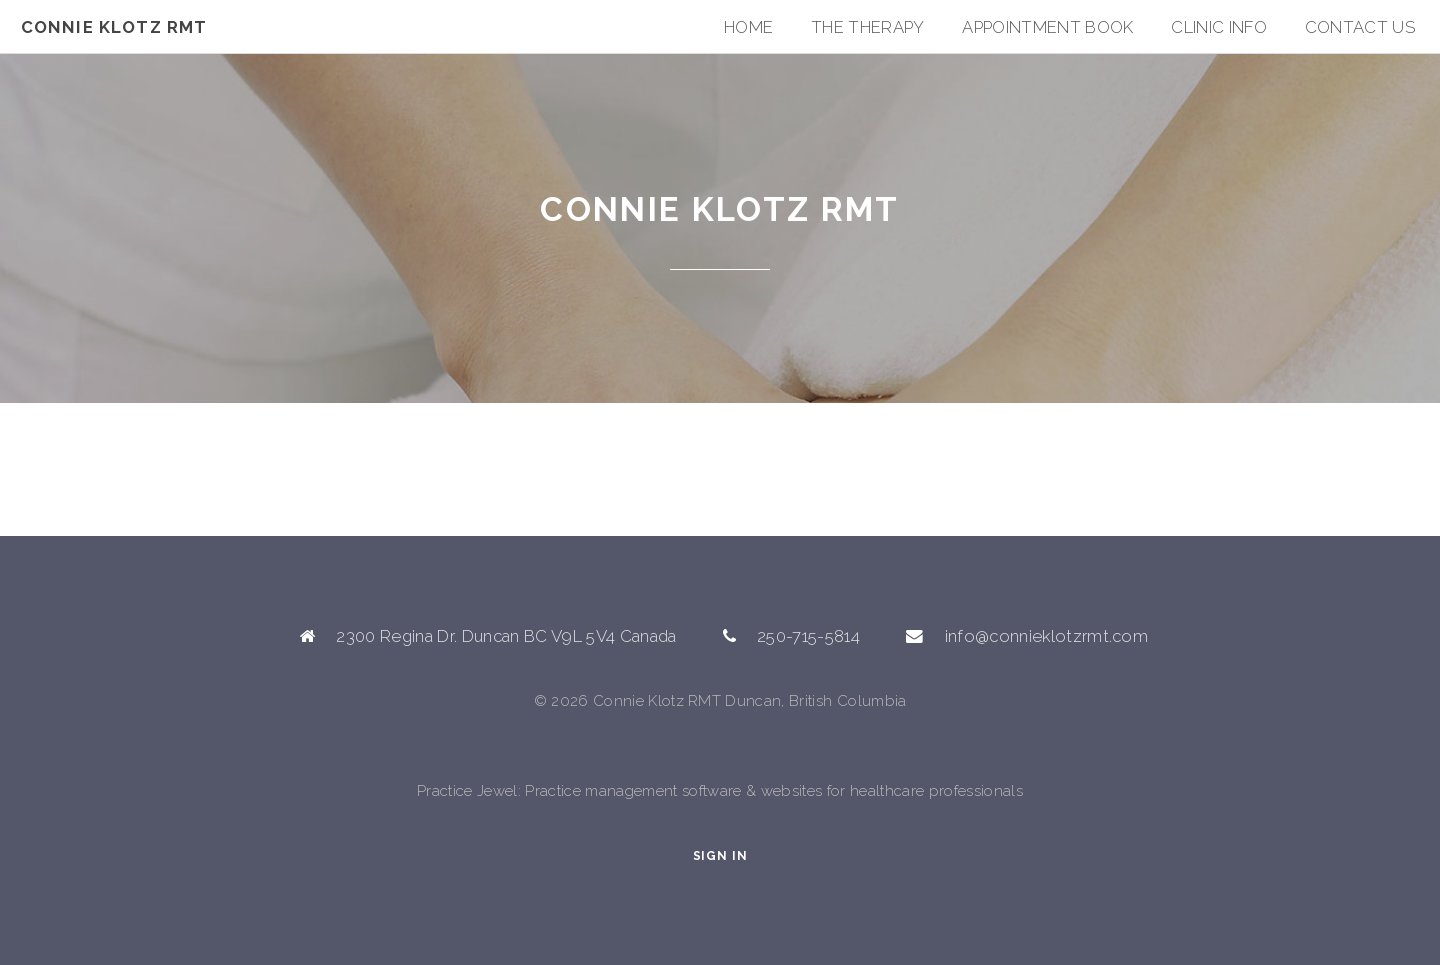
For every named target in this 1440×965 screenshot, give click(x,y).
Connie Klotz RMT (114, 27)
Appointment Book (1047, 27)
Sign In (720, 856)
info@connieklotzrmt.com (1047, 636)
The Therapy (868, 27)
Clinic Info (1219, 27)
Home (748, 27)
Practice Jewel (467, 791)
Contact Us (1360, 27)
